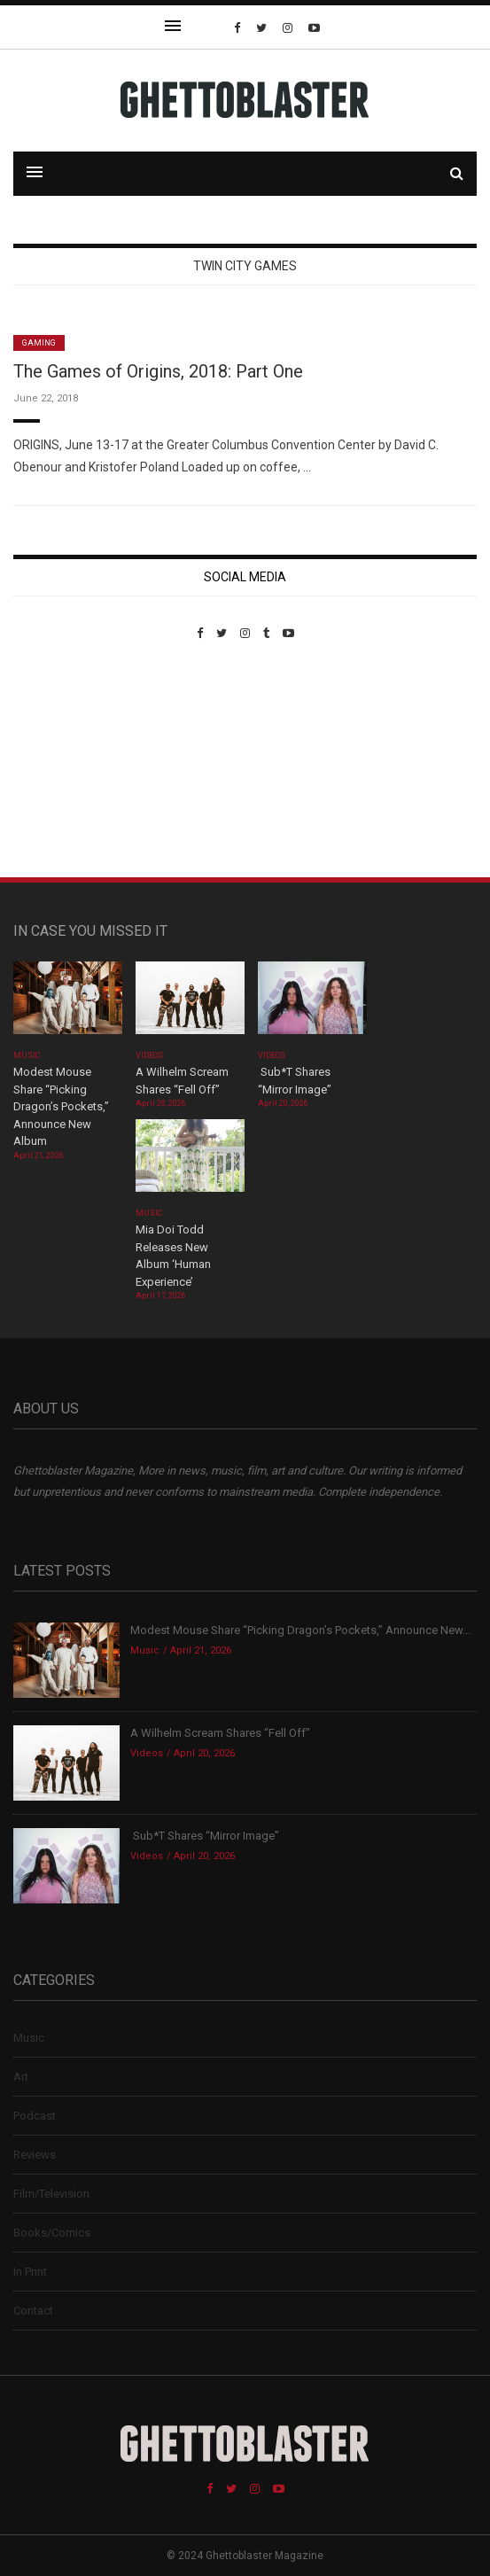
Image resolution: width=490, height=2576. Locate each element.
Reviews (34, 2154)
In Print (30, 2271)
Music (26, 1055)
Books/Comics (51, 2232)
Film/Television (51, 2193)
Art (20, 2076)
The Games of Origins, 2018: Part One (158, 371)
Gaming (39, 343)
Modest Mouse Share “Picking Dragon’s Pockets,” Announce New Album (61, 1106)
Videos (149, 1055)
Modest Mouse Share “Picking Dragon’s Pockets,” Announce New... (300, 1630)
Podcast (34, 2115)
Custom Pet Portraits (65, 761)
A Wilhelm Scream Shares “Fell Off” (221, 1732)
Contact (33, 2310)
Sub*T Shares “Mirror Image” (204, 1835)
